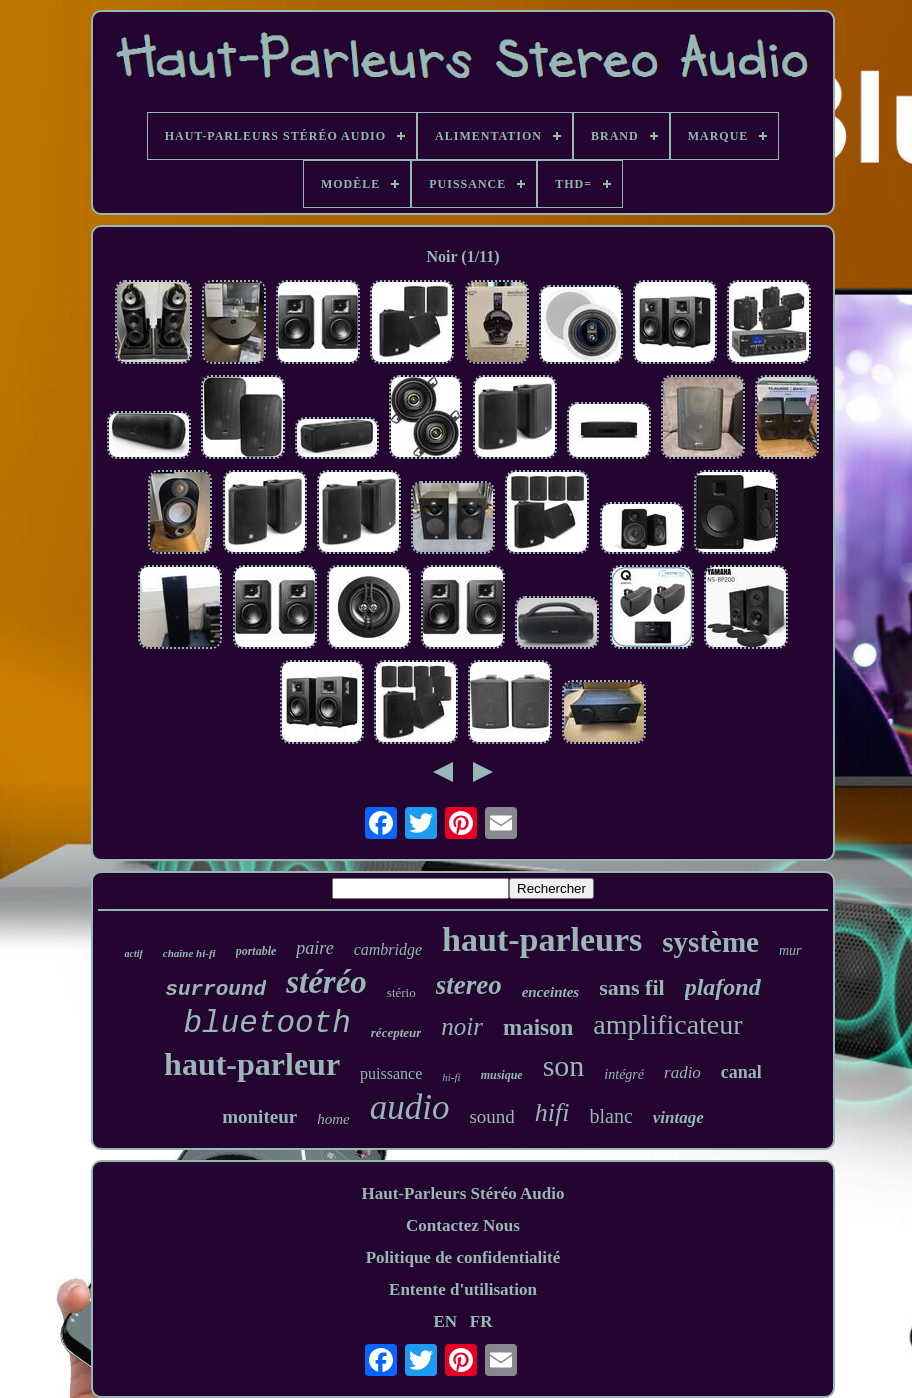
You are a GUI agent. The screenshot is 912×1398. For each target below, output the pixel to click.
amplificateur (667, 1024)
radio (682, 1072)
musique (502, 1075)
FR (481, 1321)
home (333, 1119)
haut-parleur (252, 1064)
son (564, 1065)
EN (445, 1321)
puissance (391, 1073)
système (710, 942)
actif (133, 953)
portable (256, 951)
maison (538, 1027)
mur (790, 950)
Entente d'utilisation (463, 1289)
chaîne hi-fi (189, 953)
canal (741, 1072)
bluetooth (266, 1023)
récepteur (396, 1032)
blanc (610, 1116)
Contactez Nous (463, 1225)
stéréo (326, 982)
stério (401, 992)
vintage (678, 1117)
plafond (723, 987)
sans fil (631, 987)
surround (215, 989)
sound (491, 1116)
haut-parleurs (542, 939)
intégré (624, 1074)
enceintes (551, 992)
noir (462, 1026)
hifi (552, 1112)
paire (314, 948)
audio (410, 1107)
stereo (469, 985)
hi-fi (451, 1077)
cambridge (388, 949)
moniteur (259, 1116)
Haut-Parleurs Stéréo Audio (462, 1193)
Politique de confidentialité (463, 1257)
